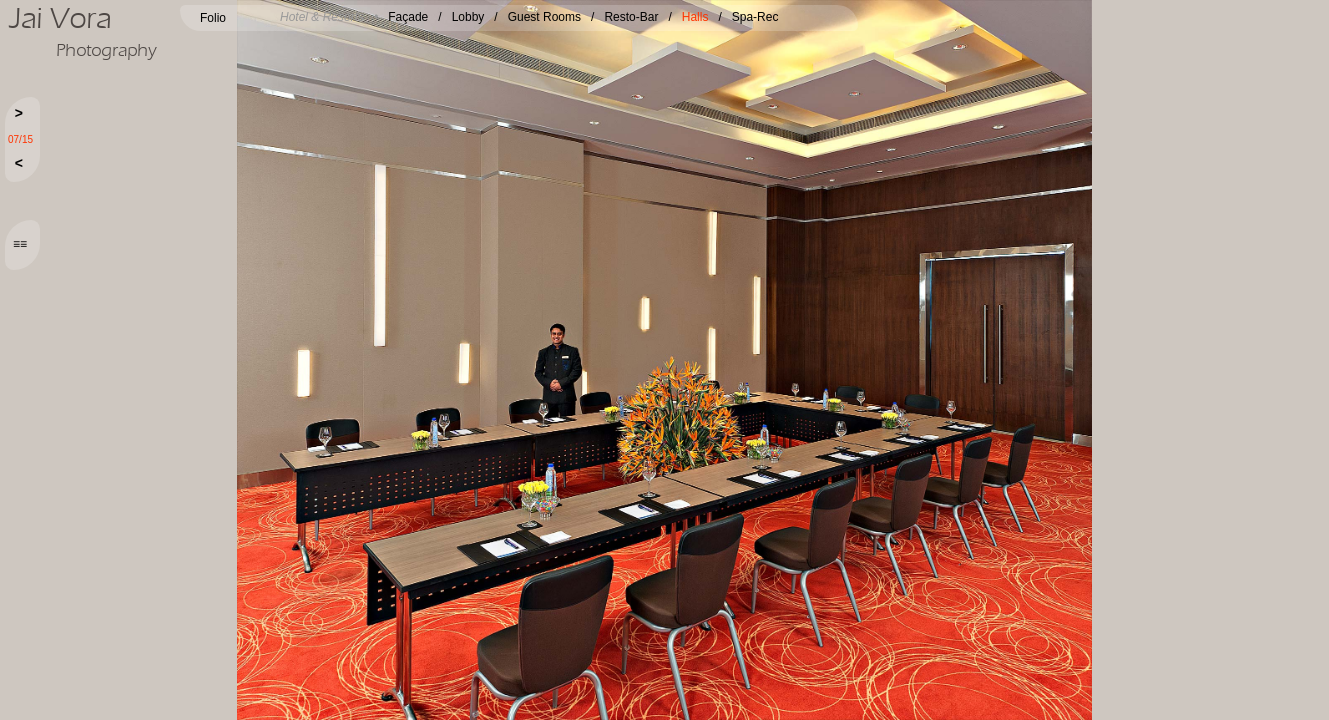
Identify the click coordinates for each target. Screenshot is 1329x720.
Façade (408, 17)
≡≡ (20, 244)
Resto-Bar (631, 17)
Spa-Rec (755, 17)
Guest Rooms (544, 17)
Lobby (468, 17)
